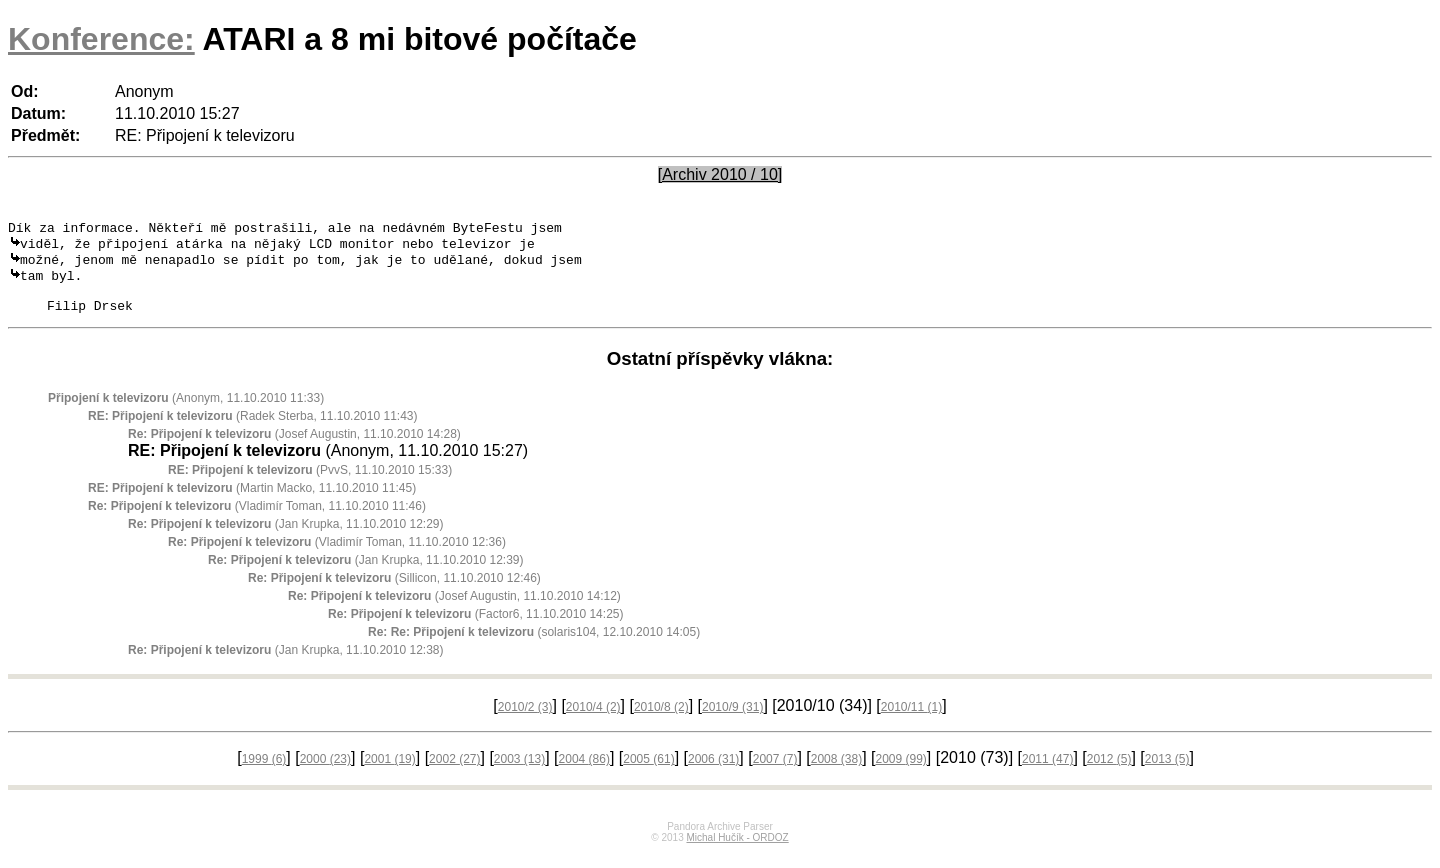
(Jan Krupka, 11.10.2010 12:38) (286, 665)
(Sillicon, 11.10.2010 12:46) (394, 593)
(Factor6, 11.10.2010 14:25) (475, 629)
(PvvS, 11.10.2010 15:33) (310, 485)
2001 (389, 774)
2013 (1167, 774)
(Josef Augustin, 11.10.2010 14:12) (454, 611)
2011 (1047, 774)
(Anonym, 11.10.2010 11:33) (186, 413)
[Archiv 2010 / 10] (720, 174)
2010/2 (525, 722)
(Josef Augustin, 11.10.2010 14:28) (294, 449)
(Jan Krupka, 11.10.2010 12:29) (286, 539)
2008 (836, 774)
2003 (519, 774)
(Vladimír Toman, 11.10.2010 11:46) (257, 521)
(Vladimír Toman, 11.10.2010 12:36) (337, 557)
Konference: (101, 39)
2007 (775, 774)
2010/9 (732, 722)
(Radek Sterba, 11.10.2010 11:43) (253, 431)
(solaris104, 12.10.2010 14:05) (534, 647)
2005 (648, 774)
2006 (713, 774)
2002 (454, 774)
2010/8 (661, 722)
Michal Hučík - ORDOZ (737, 852)
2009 (900, 774)
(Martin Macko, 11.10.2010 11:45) (252, 503)
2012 (1109, 774)
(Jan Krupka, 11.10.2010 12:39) (366, 575)
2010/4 (593, 722)
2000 (325, 774)
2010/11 (911, 722)
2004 (584, 774)
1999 (264, 774)
